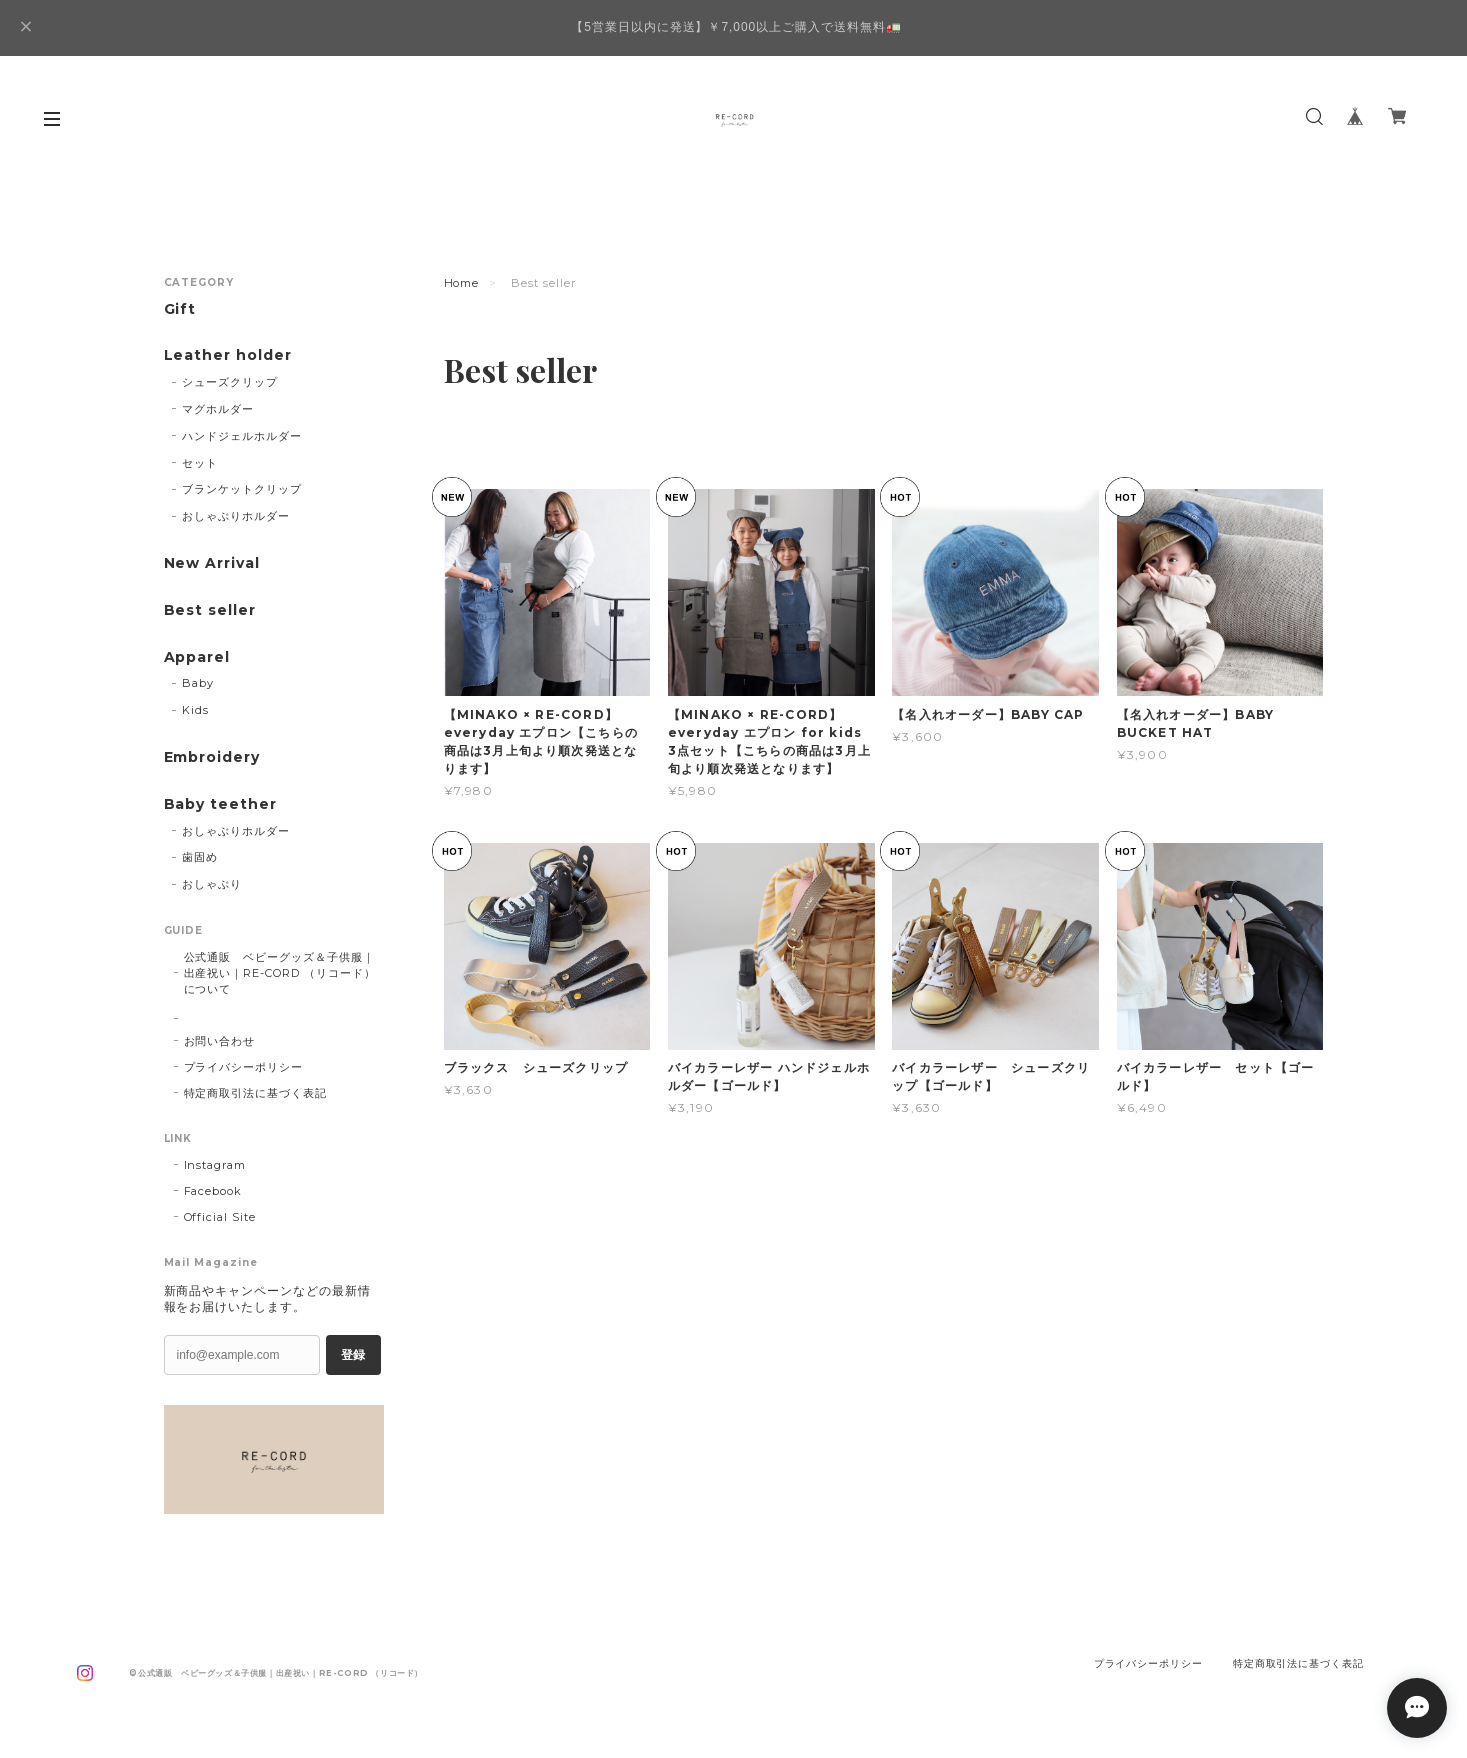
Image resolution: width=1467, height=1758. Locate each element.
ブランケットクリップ (242, 489)
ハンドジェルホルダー (242, 436)
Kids (195, 710)
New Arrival (212, 563)
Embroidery (212, 757)
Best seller (210, 610)
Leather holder (228, 355)
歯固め (200, 857)
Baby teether (221, 804)
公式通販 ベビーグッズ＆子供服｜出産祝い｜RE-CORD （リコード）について (280, 973)
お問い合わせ (220, 1041)
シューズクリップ (230, 382)
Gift (180, 309)
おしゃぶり (212, 884)
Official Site (220, 1217)
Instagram (215, 1165)
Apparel (197, 657)
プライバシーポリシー (244, 1067)
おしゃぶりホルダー (236, 516)
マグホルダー (218, 409)
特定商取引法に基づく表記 (256, 1093)
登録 (353, 1355)
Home (462, 283)
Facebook (213, 1191)
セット (200, 463)
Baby (198, 683)
